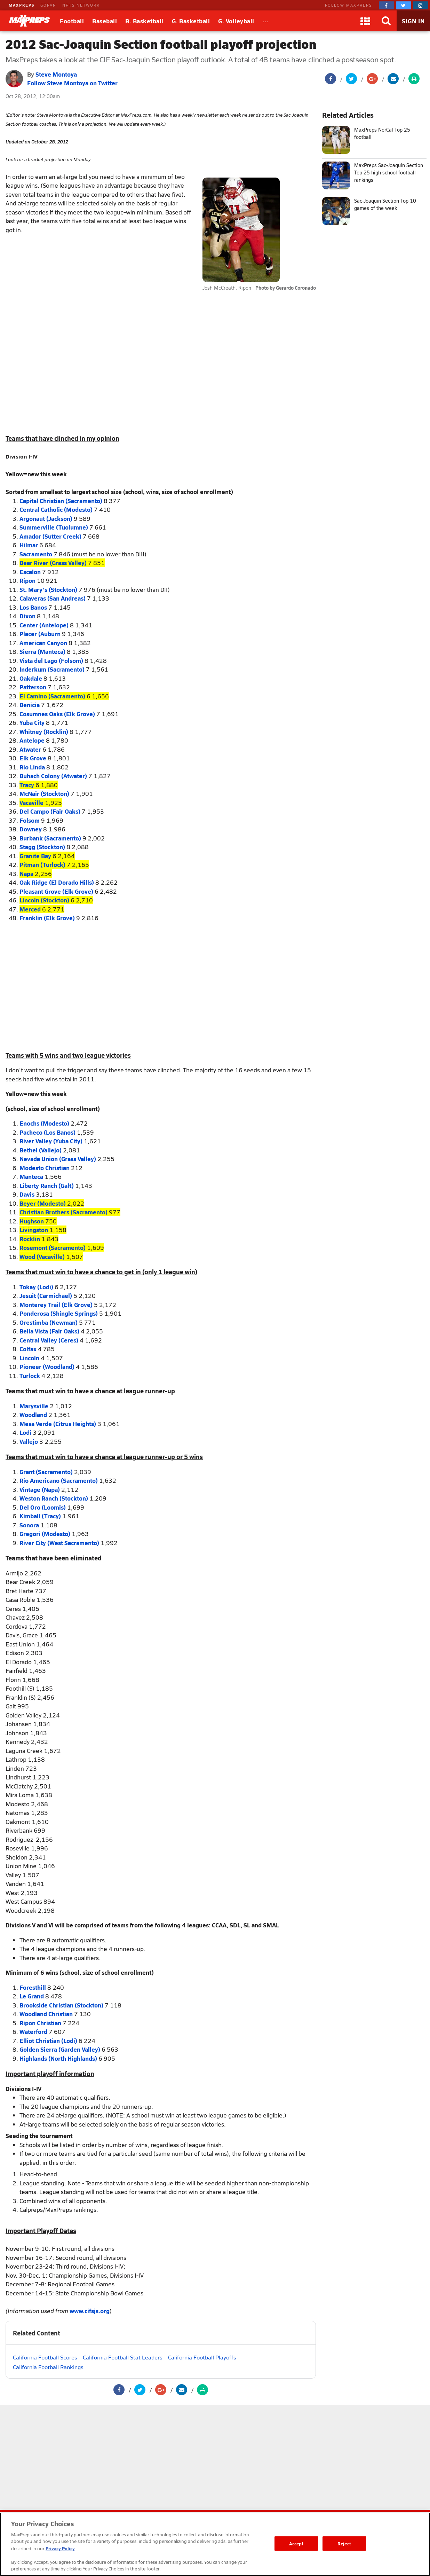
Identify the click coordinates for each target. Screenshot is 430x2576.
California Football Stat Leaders (122, 2357)
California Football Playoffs (202, 2357)
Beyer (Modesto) (42, 1203)
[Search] (386, 20)
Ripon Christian (40, 2023)
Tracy (26, 785)
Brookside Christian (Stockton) (61, 2005)
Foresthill (32, 1987)
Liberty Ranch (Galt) (46, 1185)
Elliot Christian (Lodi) (48, 2040)
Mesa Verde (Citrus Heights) (57, 1423)
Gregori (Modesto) (44, 1533)
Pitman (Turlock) (42, 864)
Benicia (29, 704)
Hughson (31, 1221)
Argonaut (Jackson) (45, 518)
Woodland (33, 1414)
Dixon (27, 616)
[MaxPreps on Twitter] (403, 5)
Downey (30, 829)
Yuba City (32, 722)
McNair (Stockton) (44, 793)
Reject (344, 2543)
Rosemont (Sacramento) (52, 1247)
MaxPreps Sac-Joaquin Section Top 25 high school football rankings (388, 172)
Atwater (30, 749)
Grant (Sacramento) (46, 1471)
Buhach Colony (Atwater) (53, 776)
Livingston (33, 1230)
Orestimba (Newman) (48, 1322)
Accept (296, 2543)
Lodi (25, 1432)
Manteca (31, 1176)
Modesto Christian (44, 1168)
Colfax (28, 1349)
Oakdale (30, 678)
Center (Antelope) (44, 625)
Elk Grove (32, 758)
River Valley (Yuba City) (50, 1141)
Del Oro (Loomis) (42, 1507)
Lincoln (29, 1358)
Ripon (27, 580)
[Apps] (365, 20)
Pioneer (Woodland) (46, 1366)
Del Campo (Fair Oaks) (49, 811)
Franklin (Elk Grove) (47, 918)
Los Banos (33, 607)
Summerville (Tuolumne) (53, 527)
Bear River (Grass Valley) (53, 562)
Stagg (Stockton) (42, 847)
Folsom (29, 820)
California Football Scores (45, 2357)
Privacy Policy (60, 2548)
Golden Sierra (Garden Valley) (59, 2049)
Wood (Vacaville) (42, 1256)
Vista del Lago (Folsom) (51, 660)
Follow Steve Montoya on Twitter (72, 83)
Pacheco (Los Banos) (47, 1132)
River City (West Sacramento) (59, 1542)
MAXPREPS (21, 5)
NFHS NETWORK (81, 5)
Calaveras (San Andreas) (52, 598)
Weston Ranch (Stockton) (53, 1498)
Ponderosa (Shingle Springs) (58, 1313)
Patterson (32, 687)
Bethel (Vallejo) (40, 1150)
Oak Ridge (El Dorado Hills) (56, 882)
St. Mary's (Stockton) (48, 589)
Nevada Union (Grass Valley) (57, 1158)
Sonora (29, 1525)
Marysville (33, 1406)
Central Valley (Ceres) (48, 1340)
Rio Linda (32, 767)
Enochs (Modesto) (44, 1123)
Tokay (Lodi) (36, 1287)
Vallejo (28, 1441)
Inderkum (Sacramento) (52, 669)
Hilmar (28, 545)
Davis (26, 1194)
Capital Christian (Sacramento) (60, 500)
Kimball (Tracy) (40, 1516)
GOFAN (48, 5)
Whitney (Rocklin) (43, 731)
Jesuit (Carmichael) (45, 1295)
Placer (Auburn (40, 633)
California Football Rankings (48, 2367)
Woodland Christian (46, 2014)
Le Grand (31, 1996)
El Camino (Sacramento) (52, 696)
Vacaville (31, 802)
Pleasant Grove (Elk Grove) (56, 891)
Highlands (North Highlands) (58, 2058)
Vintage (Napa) (39, 1489)
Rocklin (29, 1239)
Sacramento (35, 554)
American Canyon (43, 643)
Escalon (30, 571)
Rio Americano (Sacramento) (58, 1480)
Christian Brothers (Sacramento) (63, 1212)
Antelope (32, 740)
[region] (215, 2544)
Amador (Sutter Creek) (50, 536)
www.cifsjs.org (90, 2311)
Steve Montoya (56, 74)
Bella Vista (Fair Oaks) (49, 1331)
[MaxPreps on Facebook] (386, 5)
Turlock (29, 1375)
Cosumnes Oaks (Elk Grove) (57, 714)
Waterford (33, 2031)
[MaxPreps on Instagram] (420, 5)
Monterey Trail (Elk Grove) (56, 1304)
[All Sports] (265, 20)
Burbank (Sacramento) (50, 838)
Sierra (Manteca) (42, 651)
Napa (26, 873)
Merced (30, 909)
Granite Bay (35, 856)
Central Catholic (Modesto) (56, 509)
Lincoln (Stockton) (44, 900)
